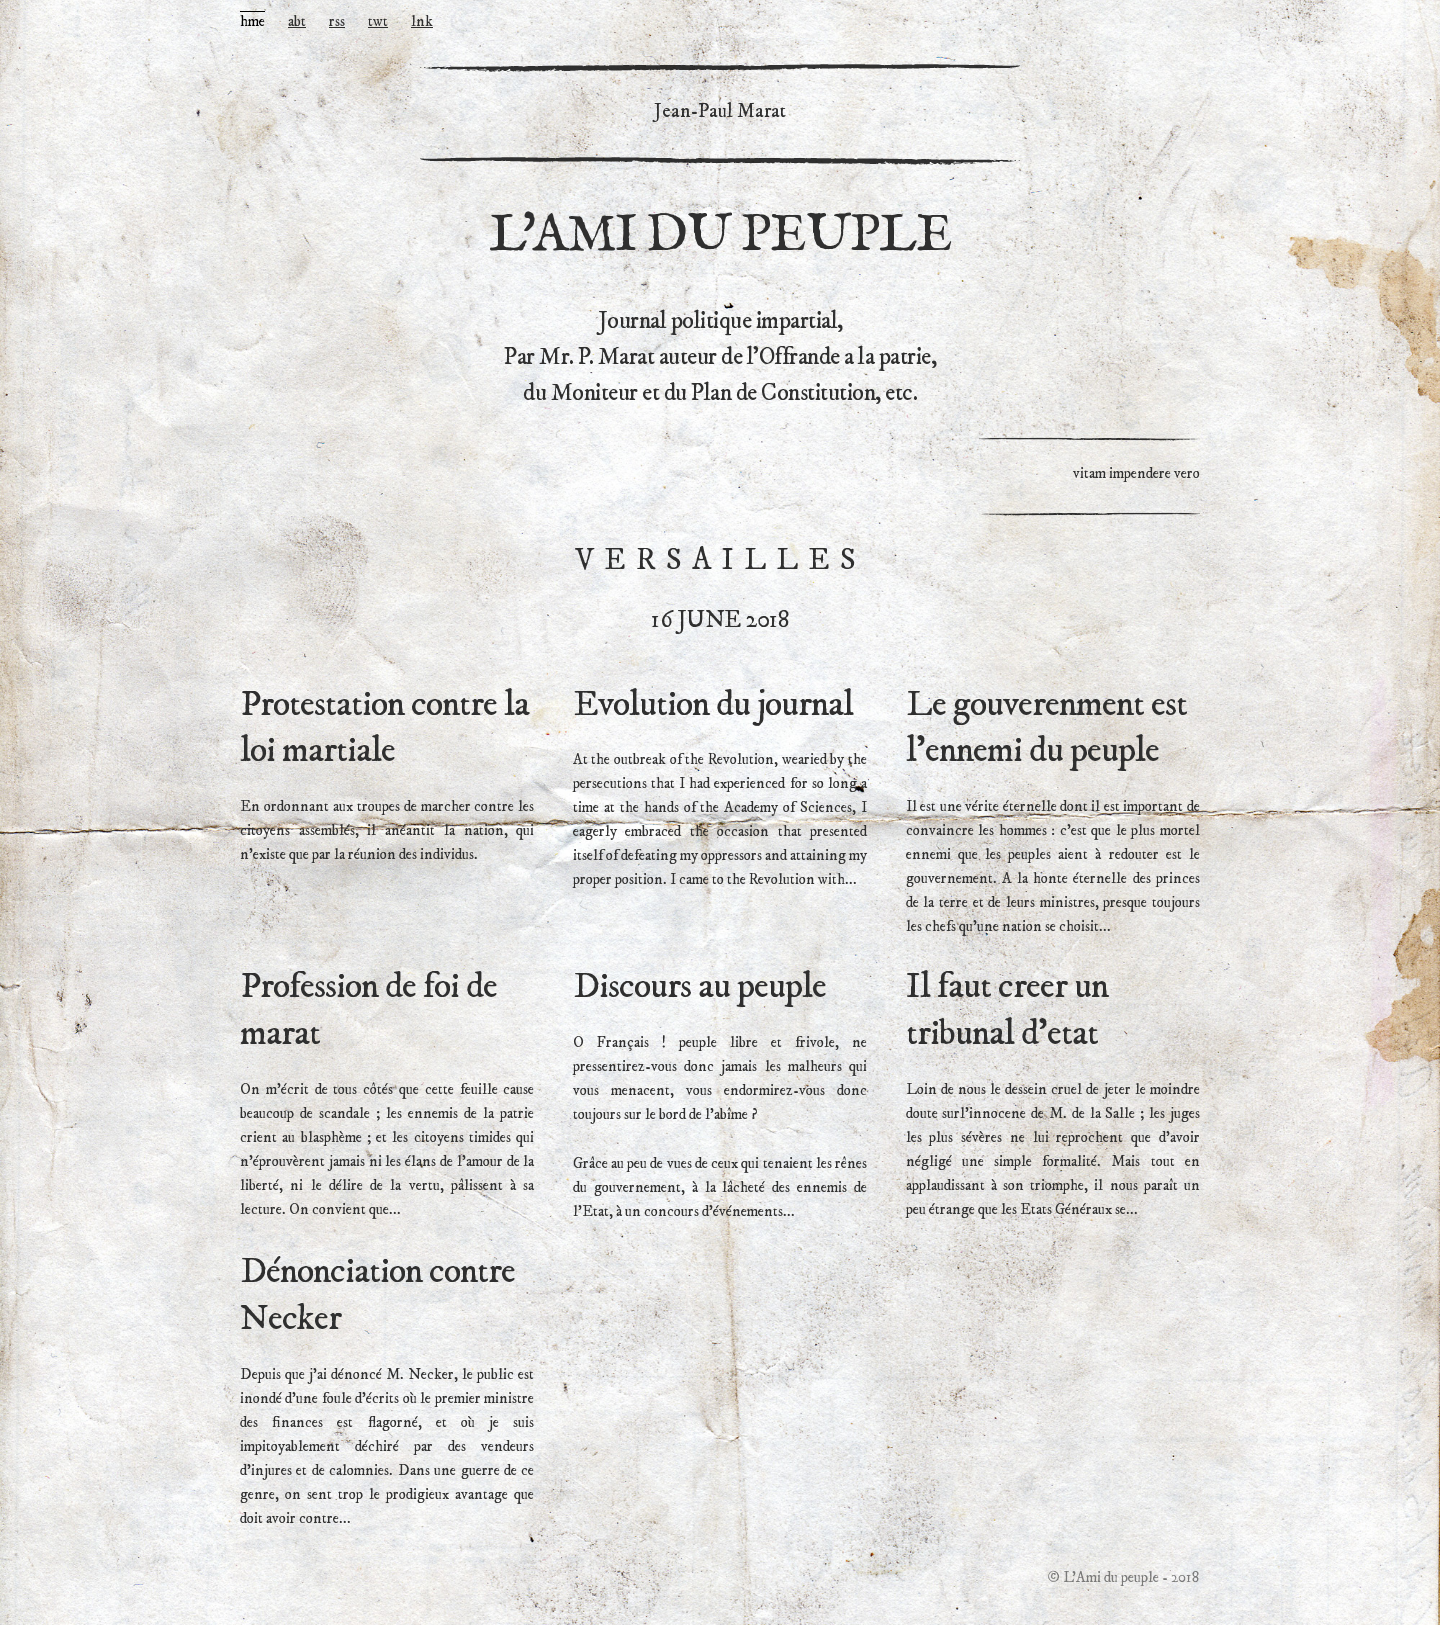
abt (297, 21)
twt (378, 21)
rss (337, 21)
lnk (422, 21)
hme (252, 21)
